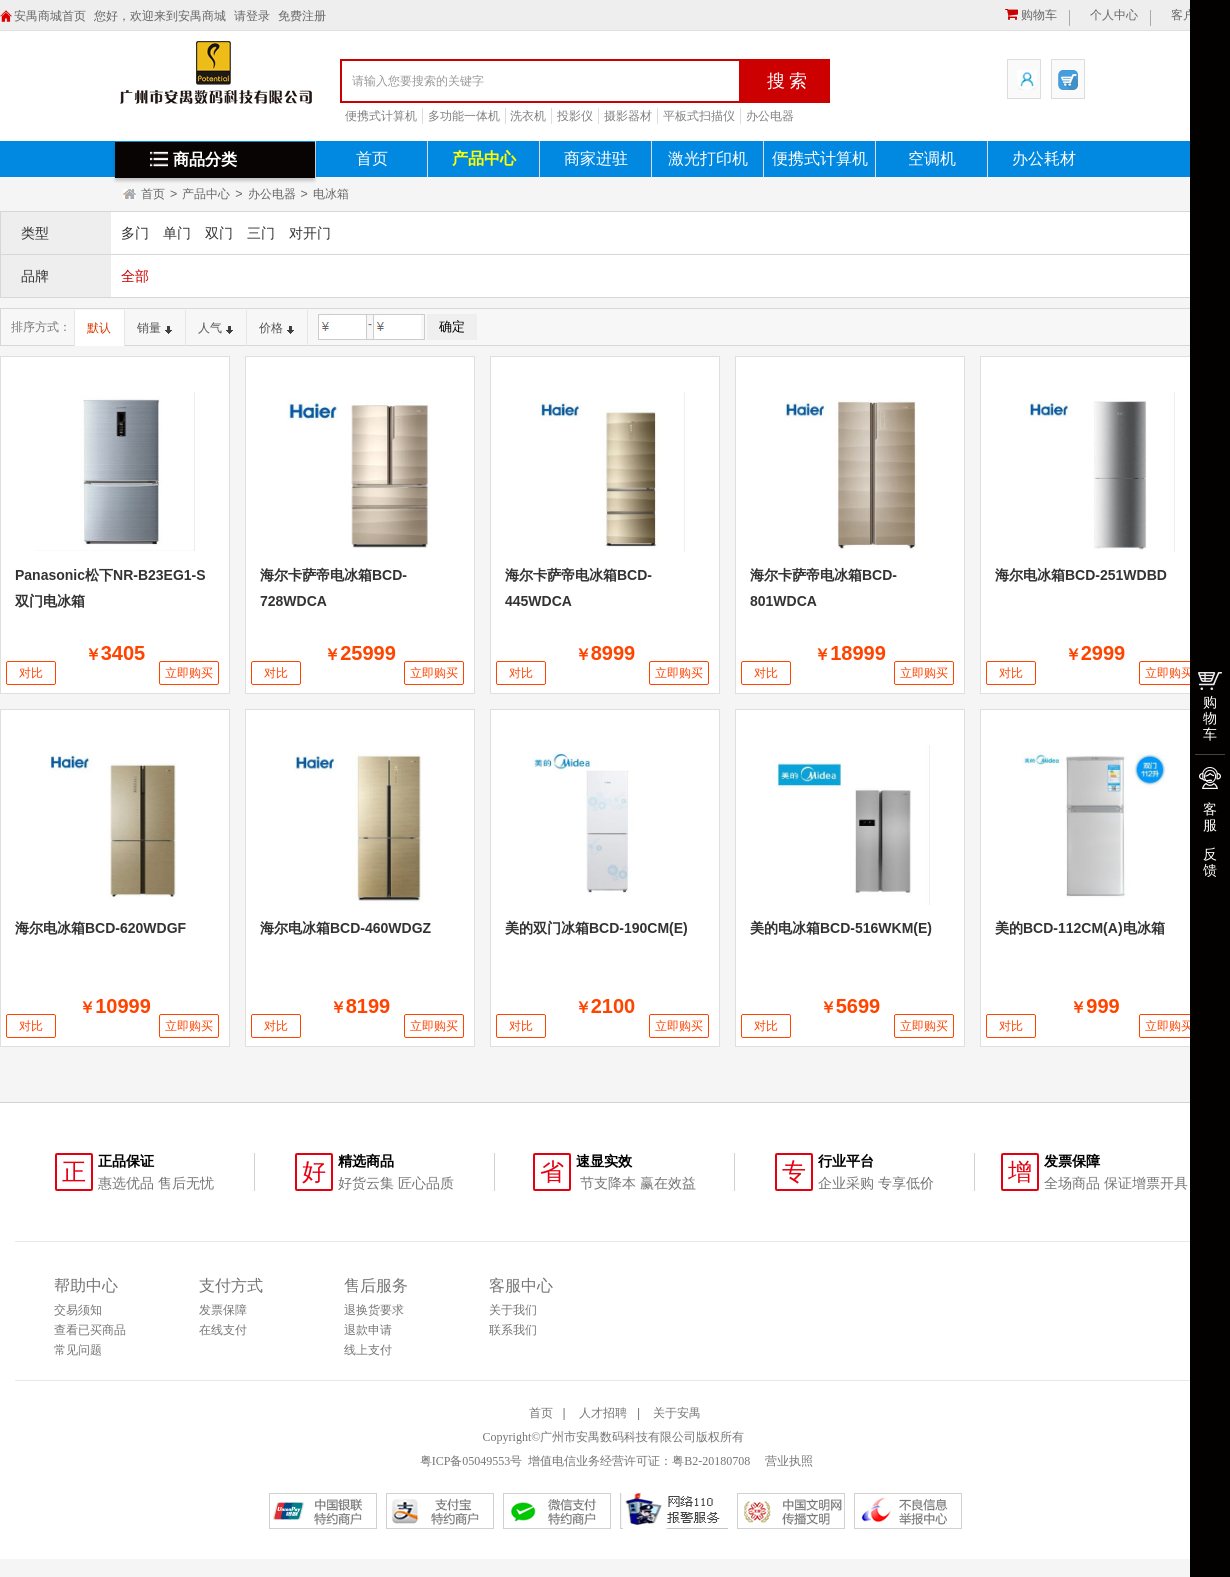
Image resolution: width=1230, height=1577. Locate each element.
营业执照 (787, 1461)
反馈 (1210, 862)
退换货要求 (374, 1310)
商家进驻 (596, 158)
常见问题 (78, 1350)
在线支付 (223, 1330)
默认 (99, 328)
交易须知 (78, 1310)
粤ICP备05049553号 (471, 1461)
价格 (276, 328)
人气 (215, 328)
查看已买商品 (90, 1330)
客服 (1210, 817)
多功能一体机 (464, 116)
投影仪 (575, 116)
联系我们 (513, 1330)
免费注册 (302, 16)
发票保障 (223, 1310)
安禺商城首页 (50, 16)
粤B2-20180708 (711, 1461)
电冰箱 (331, 194)
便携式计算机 (381, 116)
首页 (372, 158)
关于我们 (513, 1310)
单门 (177, 233)
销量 (154, 328)
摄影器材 (628, 116)
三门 (261, 233)
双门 (219, 233)
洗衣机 (528, 116)
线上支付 (368, 1350)
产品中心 (484, 158)
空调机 (932, 158)
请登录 (252, 16)
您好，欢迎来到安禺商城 (160, 16)
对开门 (310, 233)
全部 (135, 276)
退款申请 (368, 1330)
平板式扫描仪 (699, 116)
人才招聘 (603, 1413)
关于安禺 (677, 1413)
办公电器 (770, 116)
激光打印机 (708, 158)
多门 (135, 233)
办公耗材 (1044, 158)
